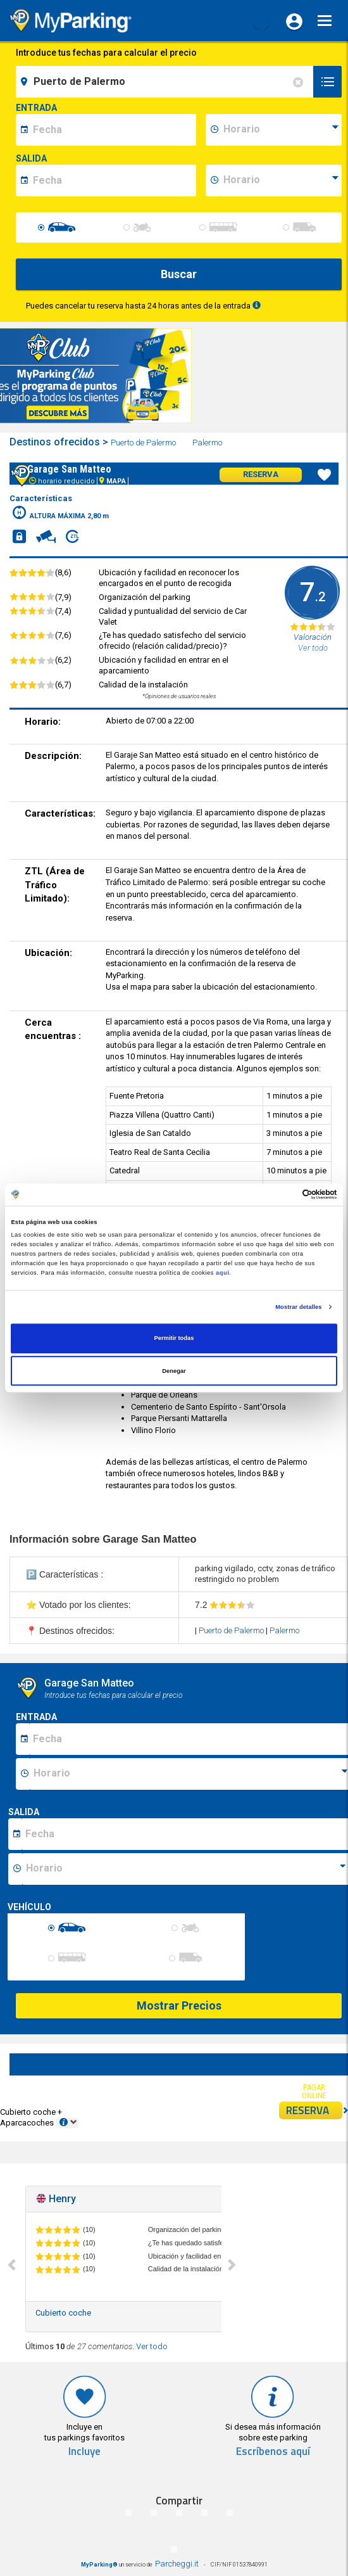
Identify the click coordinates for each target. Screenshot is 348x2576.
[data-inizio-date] (112, 130)
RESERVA (314, 2110)
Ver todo (152, 2346)
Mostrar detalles (298, 1307)
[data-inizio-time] (281, 130)
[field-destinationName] (166, 82)
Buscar (179, 274)
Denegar (173, 1371)
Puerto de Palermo (144, 442)
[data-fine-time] (281, 180)
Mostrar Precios (179, 2005)
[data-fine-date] (112, 180)
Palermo (208, 442)
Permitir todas (174, 1339)
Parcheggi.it (177, 2563)
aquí (222, 1273)
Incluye (84, 2451)
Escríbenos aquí (273, 2451)
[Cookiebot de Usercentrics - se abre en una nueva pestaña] (282, 1195)
